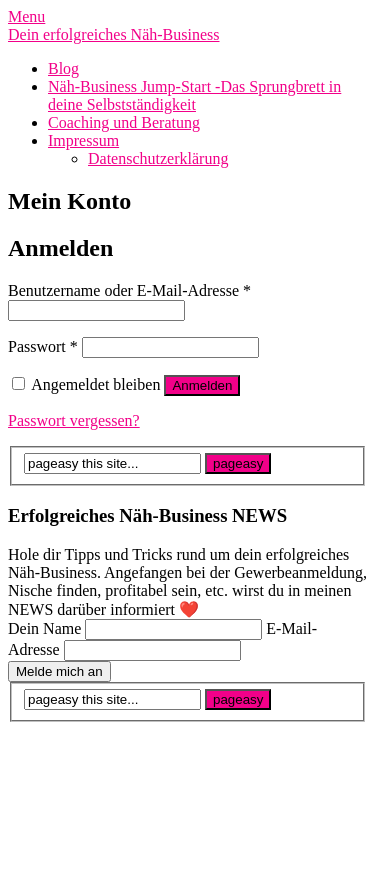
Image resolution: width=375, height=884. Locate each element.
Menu (26, 16)
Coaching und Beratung (124, 122)
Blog (63, 68)
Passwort (43, 346)
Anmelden (202, 385)
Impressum (83, 140)
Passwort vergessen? (74, 420)
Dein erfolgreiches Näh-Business (114, 34)
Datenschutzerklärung (158, 158)
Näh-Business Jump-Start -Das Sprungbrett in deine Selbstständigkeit (194, 95)
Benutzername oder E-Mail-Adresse (129, 290)
